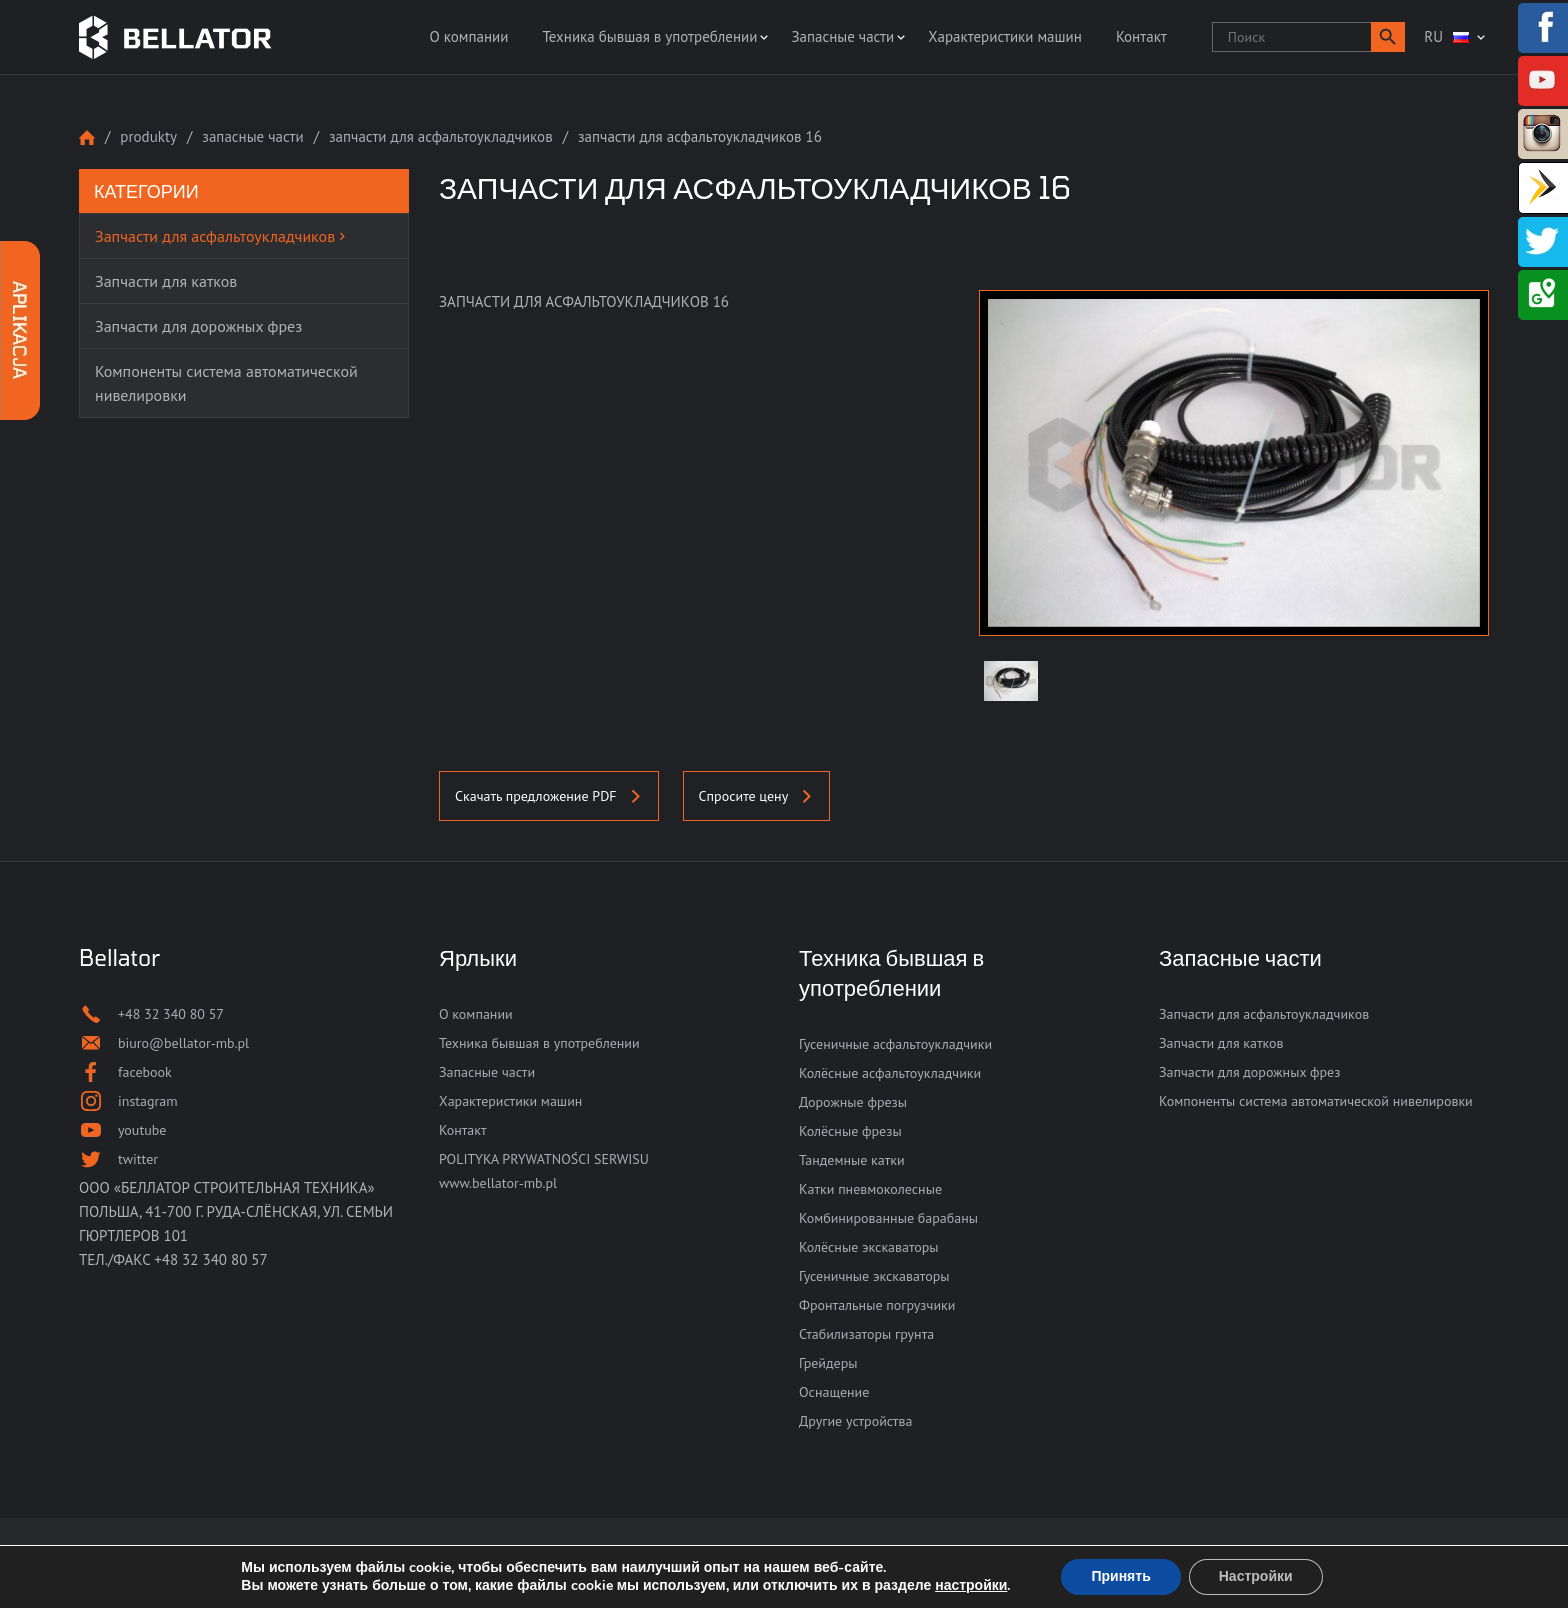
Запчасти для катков (1221, 1043)
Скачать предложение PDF (549, 796)
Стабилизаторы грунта (866, 1334)
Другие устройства (855, 1421)
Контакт (1141, 36)
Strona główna (87, 137)
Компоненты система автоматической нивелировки (1316, 1101)
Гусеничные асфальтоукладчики (895, 1044)
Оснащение (834, 1392)
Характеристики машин (1005, 36)
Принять (1120, 1576)
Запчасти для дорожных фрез (1249, 1072)
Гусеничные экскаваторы (874, 1276)
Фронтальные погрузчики (877, 1305)
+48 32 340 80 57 (211, 1259)
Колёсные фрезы (850, 1131)
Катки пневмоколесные (870, 1189)
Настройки (1256, 1576)
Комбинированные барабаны (888, 1218)
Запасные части (842, 36)
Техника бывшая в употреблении (649, 36)
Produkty (148, 136)
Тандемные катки (852, 1160)
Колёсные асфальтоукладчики (890, 1073)
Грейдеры (828, 1363)
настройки (971, 1586)
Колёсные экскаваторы (869, 1247)
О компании (468, 36)
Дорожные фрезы (853, 1102)
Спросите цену (757, 796)
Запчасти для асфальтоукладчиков (441, 136)
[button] (1388, 37)
